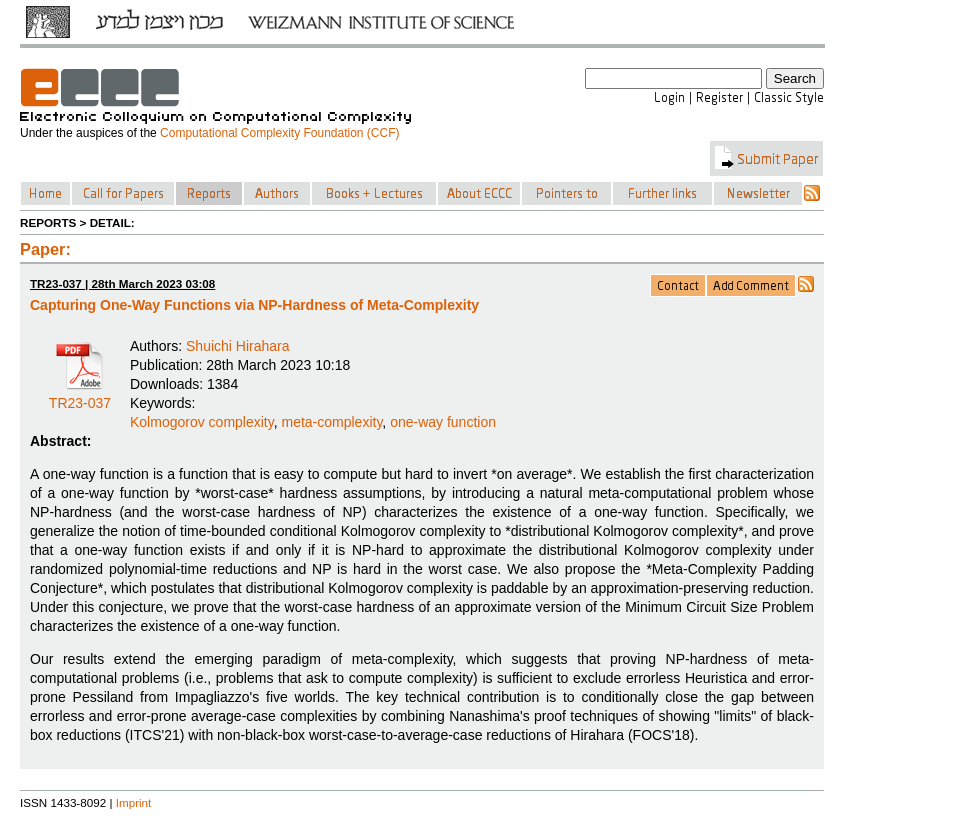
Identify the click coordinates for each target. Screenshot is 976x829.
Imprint (134, 802)
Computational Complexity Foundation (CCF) (279, 133)
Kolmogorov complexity (202, 422)
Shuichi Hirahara (238, 346)
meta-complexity (331, 422)
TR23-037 (80, 396)
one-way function (443, 422)
